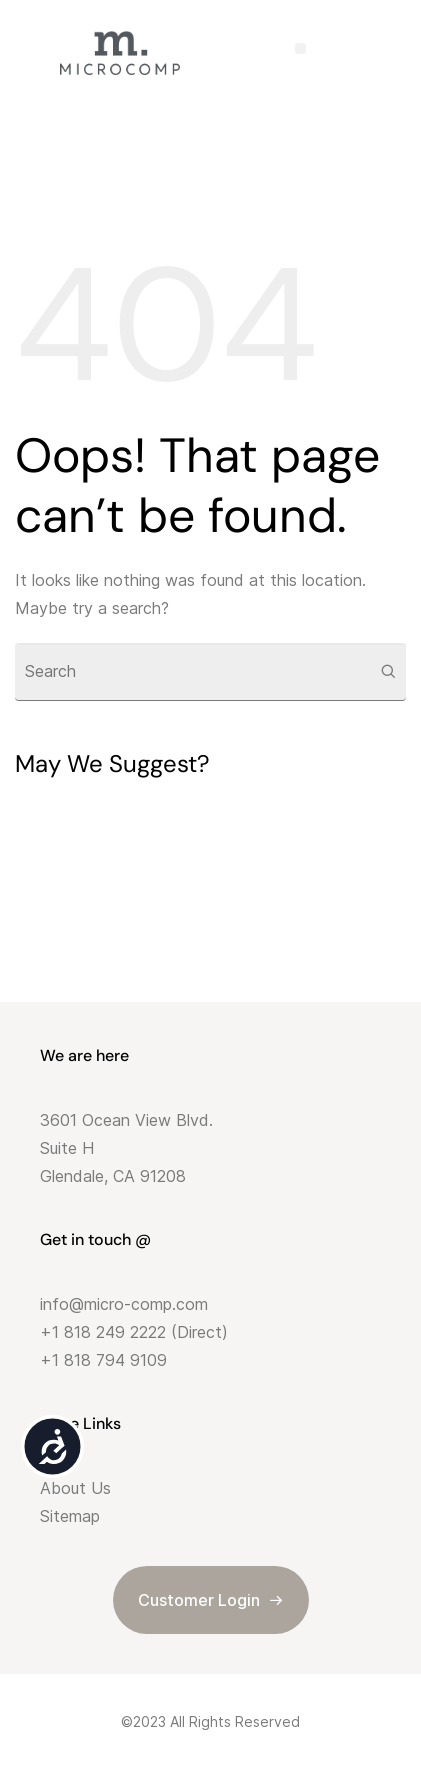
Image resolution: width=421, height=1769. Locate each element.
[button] (300, 48)
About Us (75, 1488)
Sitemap (70, 1516)
